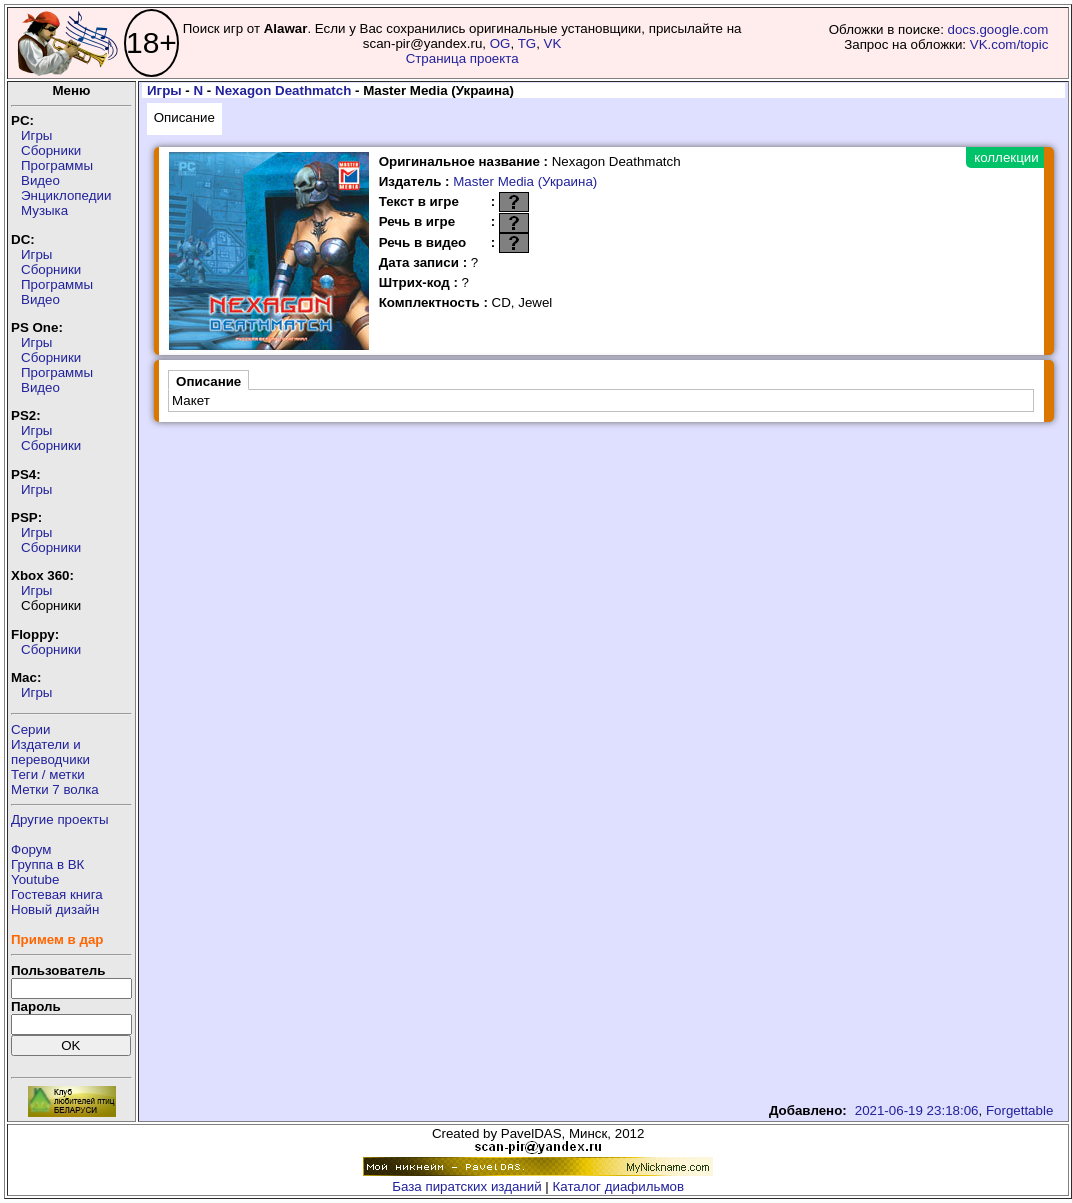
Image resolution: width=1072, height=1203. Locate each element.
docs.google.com (998, 29)
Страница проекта (462, 58)
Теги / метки (48, 774)
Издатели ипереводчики (50, 752)
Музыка (44, 210)
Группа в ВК (47, 864)
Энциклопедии (66, 195)
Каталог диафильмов (619, 1186)
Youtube (35, 879)
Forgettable (1019, 1110)
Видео (40, 180)
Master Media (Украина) (525, 181)
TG (527, 43)
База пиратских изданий (466, 1186)
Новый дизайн (55, 909)
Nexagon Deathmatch (283, 90)
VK (553, 43)
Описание (184, 117)
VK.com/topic (1009, 44)
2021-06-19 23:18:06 (917, 1110)
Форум (31, 849)
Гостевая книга (57, 894)
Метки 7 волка (55, 789)
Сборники (51, 150)
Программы (57, 165)
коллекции (1006, 157)
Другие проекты (60, 819)
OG (500, 43)
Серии (30, 729)
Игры (36, 135)
